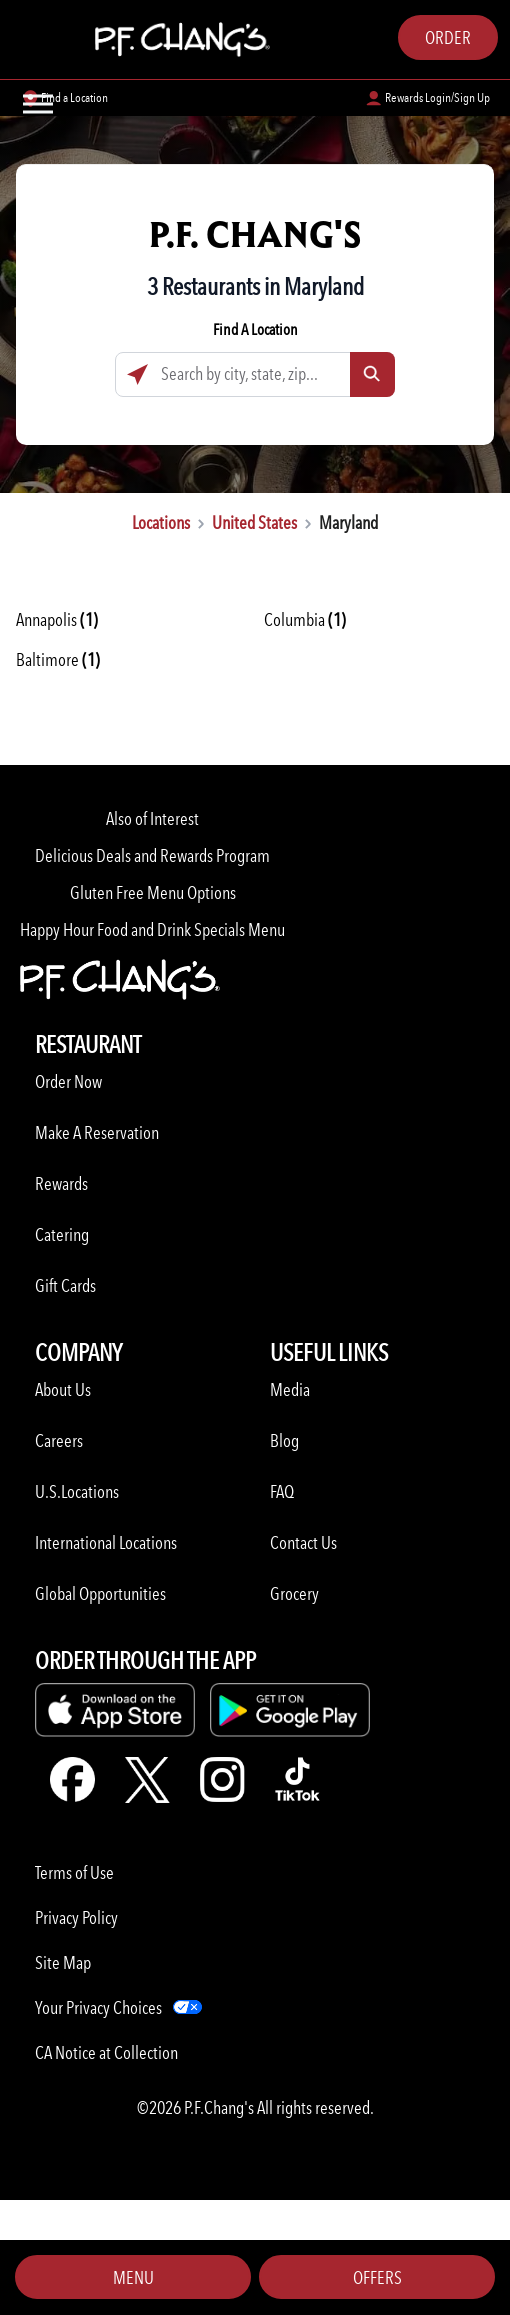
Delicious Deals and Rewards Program (152, 855)
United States (254, 522)
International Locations (106, 1542)
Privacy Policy (76, 1917)
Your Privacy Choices (98, 2007)
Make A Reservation (97, 1132)
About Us (63, 1389)
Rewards (61, 1183)
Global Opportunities (100, 1593)
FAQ (282, 1491)
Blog (284, 1440)
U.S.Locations (77, 1491)
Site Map (63, 1962)
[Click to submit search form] (372, 374)
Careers (59, 1440)
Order (448, 37)
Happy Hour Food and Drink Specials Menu (152, 929)
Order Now (68, 1081)
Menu (133, 2277)
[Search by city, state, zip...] (255, 374)
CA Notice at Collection (106, 2052)
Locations (161, 522)
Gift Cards (65, 1285)
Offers (377, 2277)
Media (290, 1389)
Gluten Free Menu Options (153, 892)
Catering (62, 1234)
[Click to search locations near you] (137, 374)
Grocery (294, 1593)
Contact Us (303, 1542)
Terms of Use (74, 1872)
